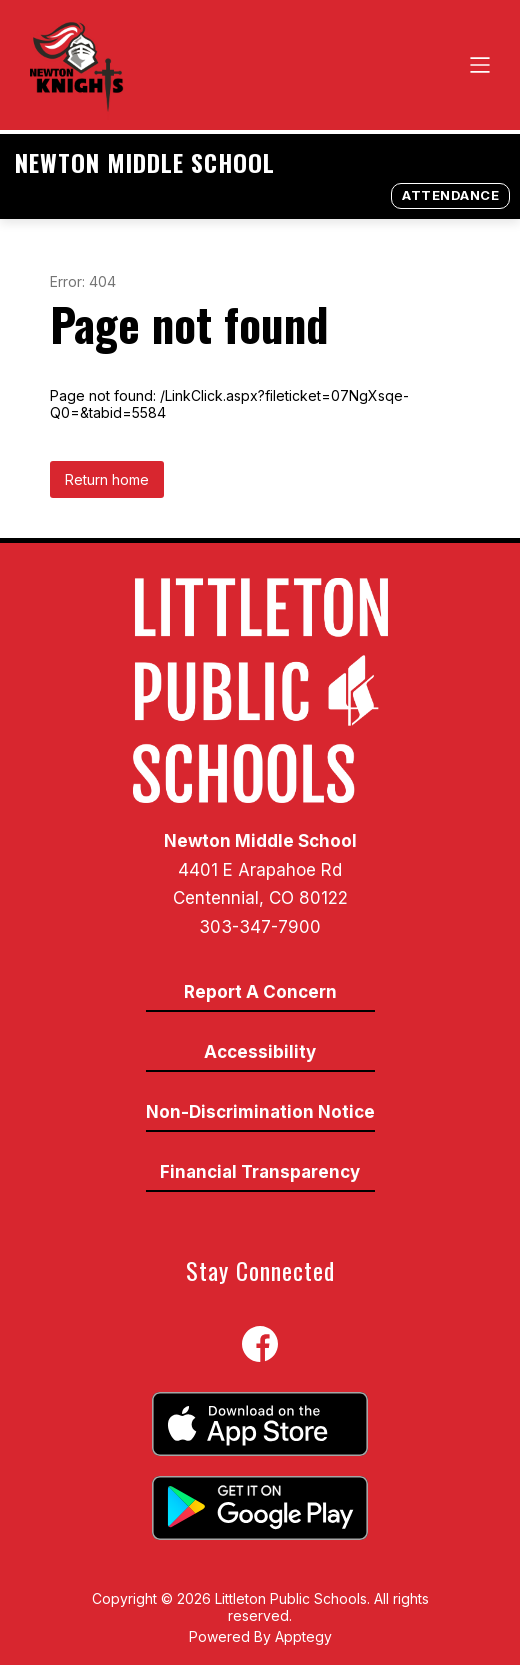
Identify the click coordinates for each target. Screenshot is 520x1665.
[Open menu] (480, 65)
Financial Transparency (260, 1172)
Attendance (450, 195)
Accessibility (260, 1052)
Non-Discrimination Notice (260, 1112)
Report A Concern (260, 992)
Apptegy (303, 1636)
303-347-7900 (260, 927)
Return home (107, 479)
